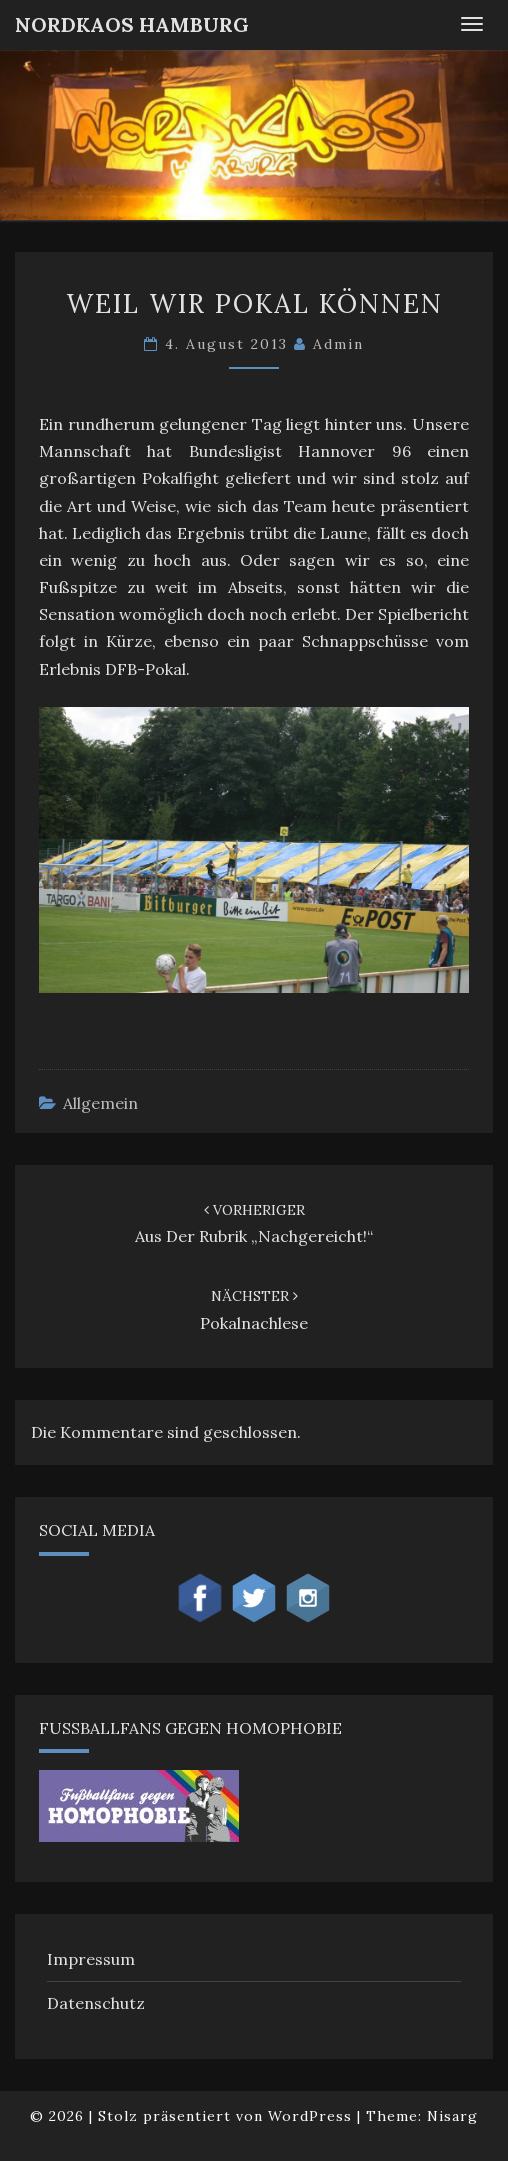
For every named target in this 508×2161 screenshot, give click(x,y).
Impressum (91, 1959)
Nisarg (452, 2116)
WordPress (310, 2116)
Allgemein (100, 1103)
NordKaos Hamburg (132, 24)
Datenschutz (96, 2003)
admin (338, 344)
